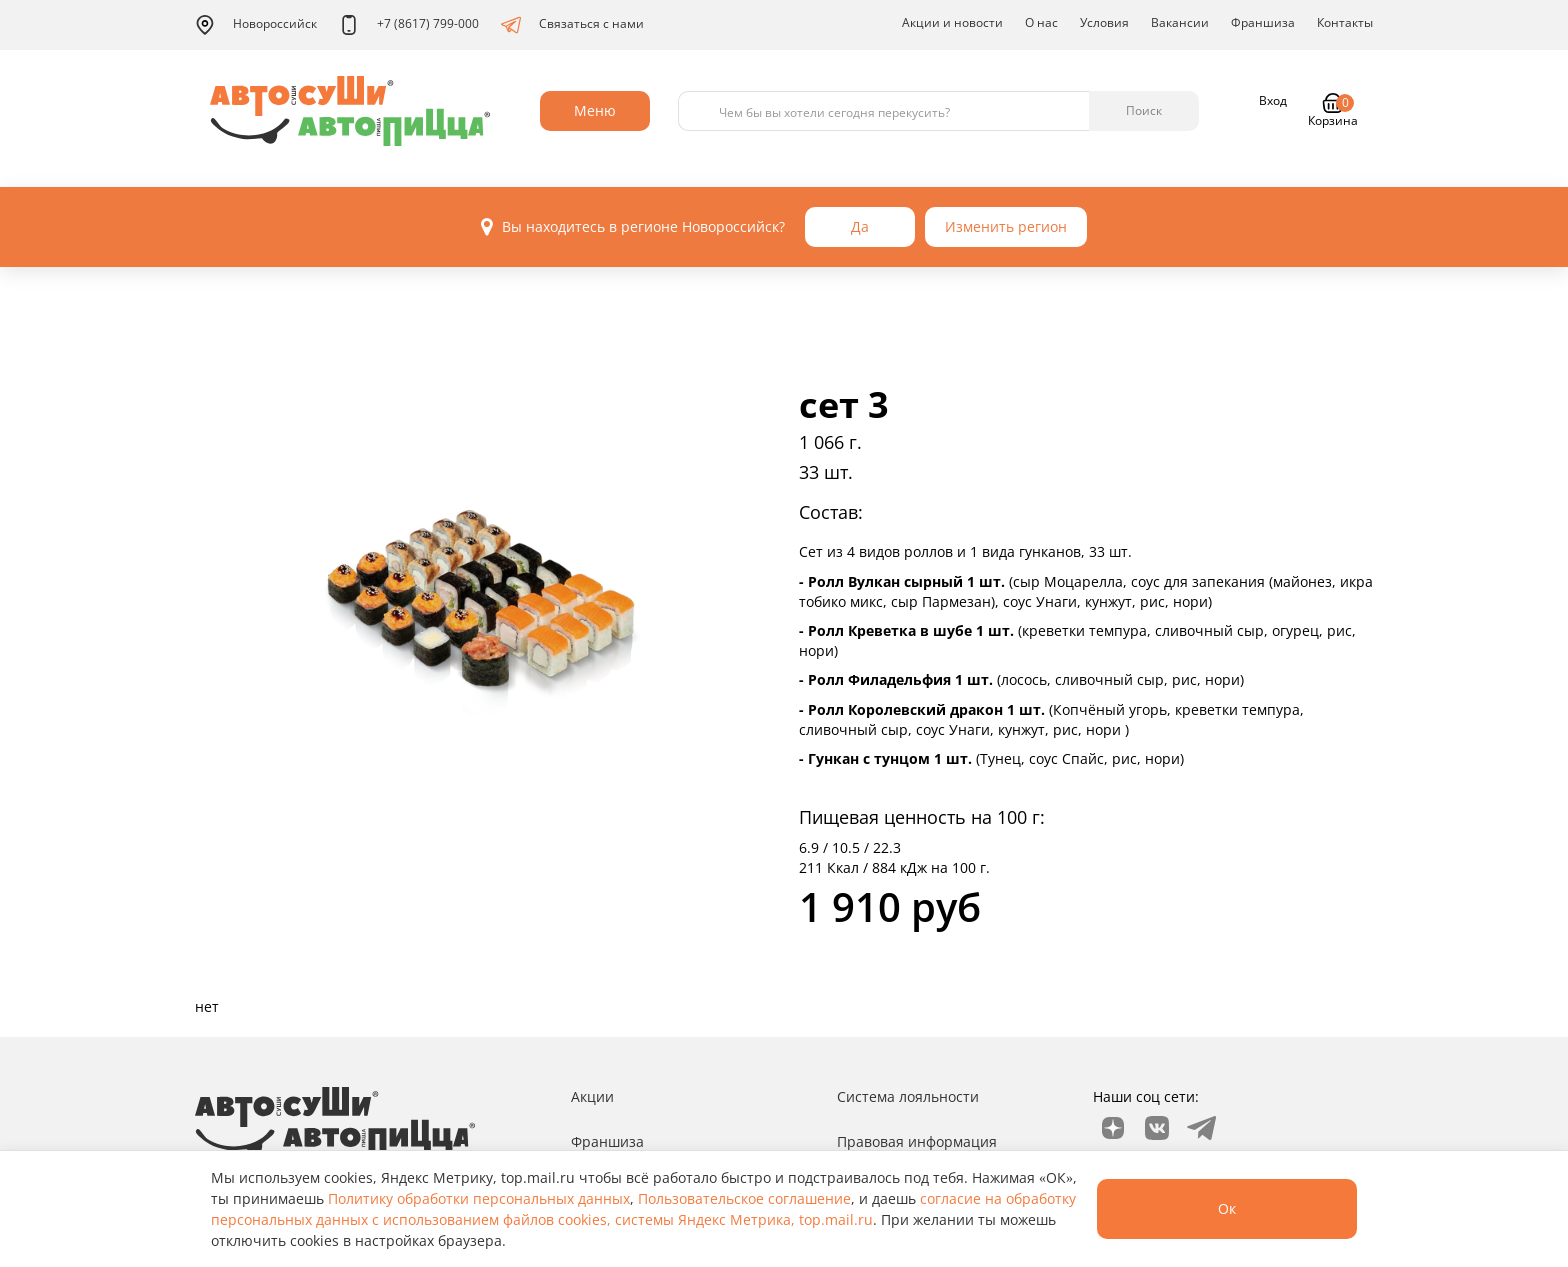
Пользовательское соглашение (744, 1198)
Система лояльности (908, 1096)
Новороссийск (256, 25)
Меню (595, 110)
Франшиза (1263, 22)
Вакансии (1180, 22)
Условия (1104, 22)
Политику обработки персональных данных (479, 1198)
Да (860, 226)
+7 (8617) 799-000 (409, 25)
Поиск (1144, 110)
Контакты (1345, 22)
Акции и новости (952, 22)
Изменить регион (1006, 226)
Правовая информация (917, 1141)
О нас (1041, 22)
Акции (592, 1096)
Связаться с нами (572, 25)
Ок (1227, 1208)
